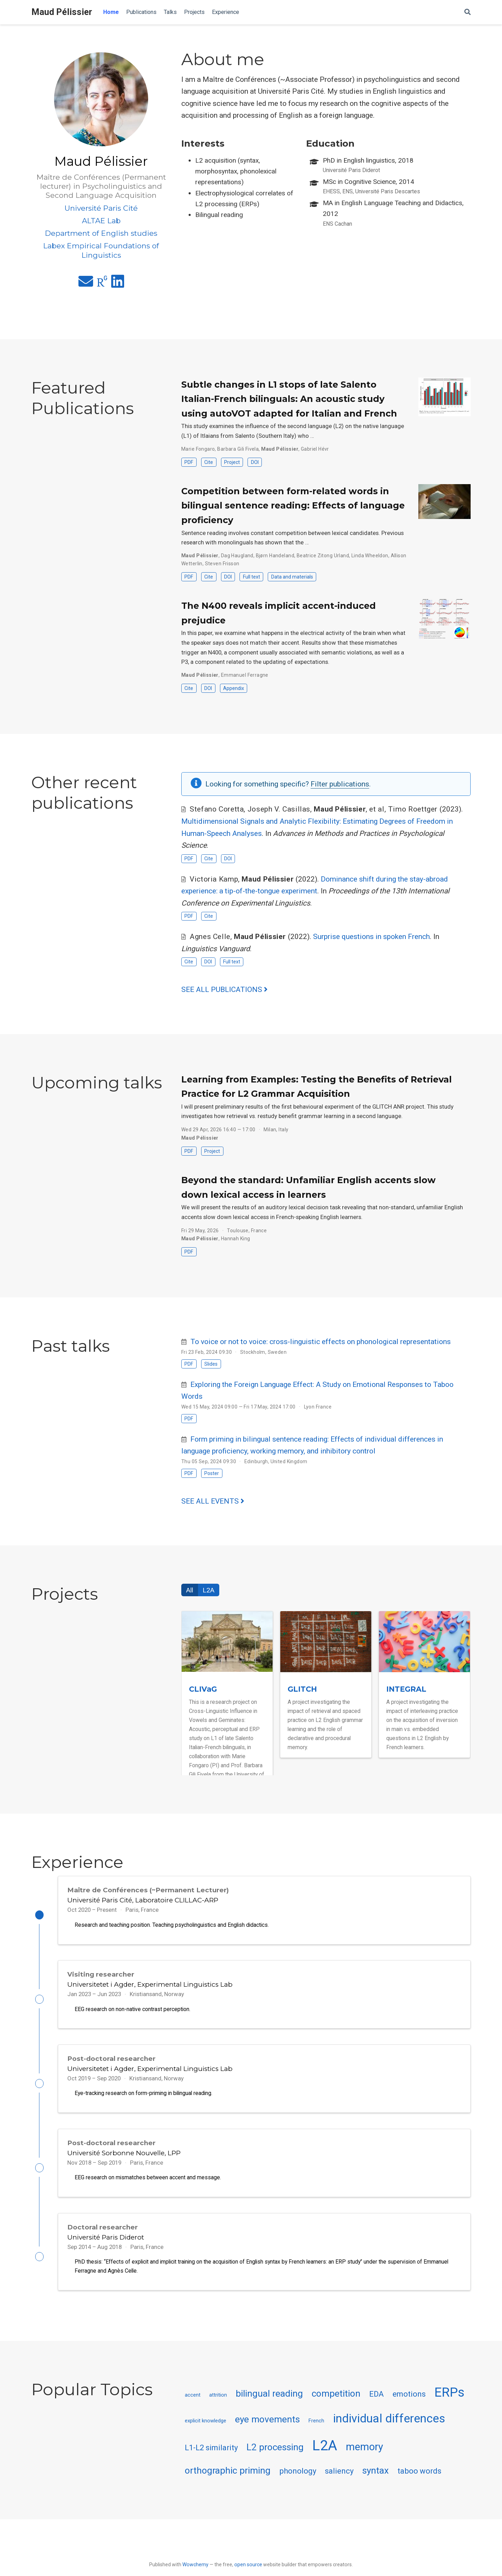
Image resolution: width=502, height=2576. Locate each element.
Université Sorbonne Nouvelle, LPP (124, 2160)
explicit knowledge (205, 2433)
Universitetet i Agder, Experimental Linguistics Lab (150, 1987)
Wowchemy (195, 2564)
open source (248, 2564)
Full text (251, 577)
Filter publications (340, 784)
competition (336, 2405)
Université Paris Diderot (105, 2247)
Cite (208, 462)
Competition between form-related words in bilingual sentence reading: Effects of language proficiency (293, 505)
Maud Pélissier (61, 12)
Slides (211, 1364)
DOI (255, 462)
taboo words (419, 2482)
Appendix (233, 688)
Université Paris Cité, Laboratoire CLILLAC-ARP (142, 1900)
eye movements (267, 2431)
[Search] (467, 12)
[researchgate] (102, 284)
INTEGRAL (406, 1689)
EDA (376, 2406)
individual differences (389, 2430)
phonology (297, 2482)
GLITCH (302, 1689)
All (189, 1590)
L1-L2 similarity (211, 2459)
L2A (208, 1590)
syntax (375, 2482)
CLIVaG (203, 1689)
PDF (188, 462)
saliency (339, 2482)
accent (192, 2407)
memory (364, 2459)
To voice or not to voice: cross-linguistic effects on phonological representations (320, 1341)
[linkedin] (117, 284)
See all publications (224, 989)
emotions (409, 2406)
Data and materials (292, 577)
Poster (211, 1473)
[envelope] (85, 284)
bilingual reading (269, 2405)
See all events (212, 1501)
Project (232, 462)
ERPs (449, 2404)
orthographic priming (228, 2482)
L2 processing (275, 2459)
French (316, 2433)
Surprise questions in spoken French (371, 936)
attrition (218, 2407)
